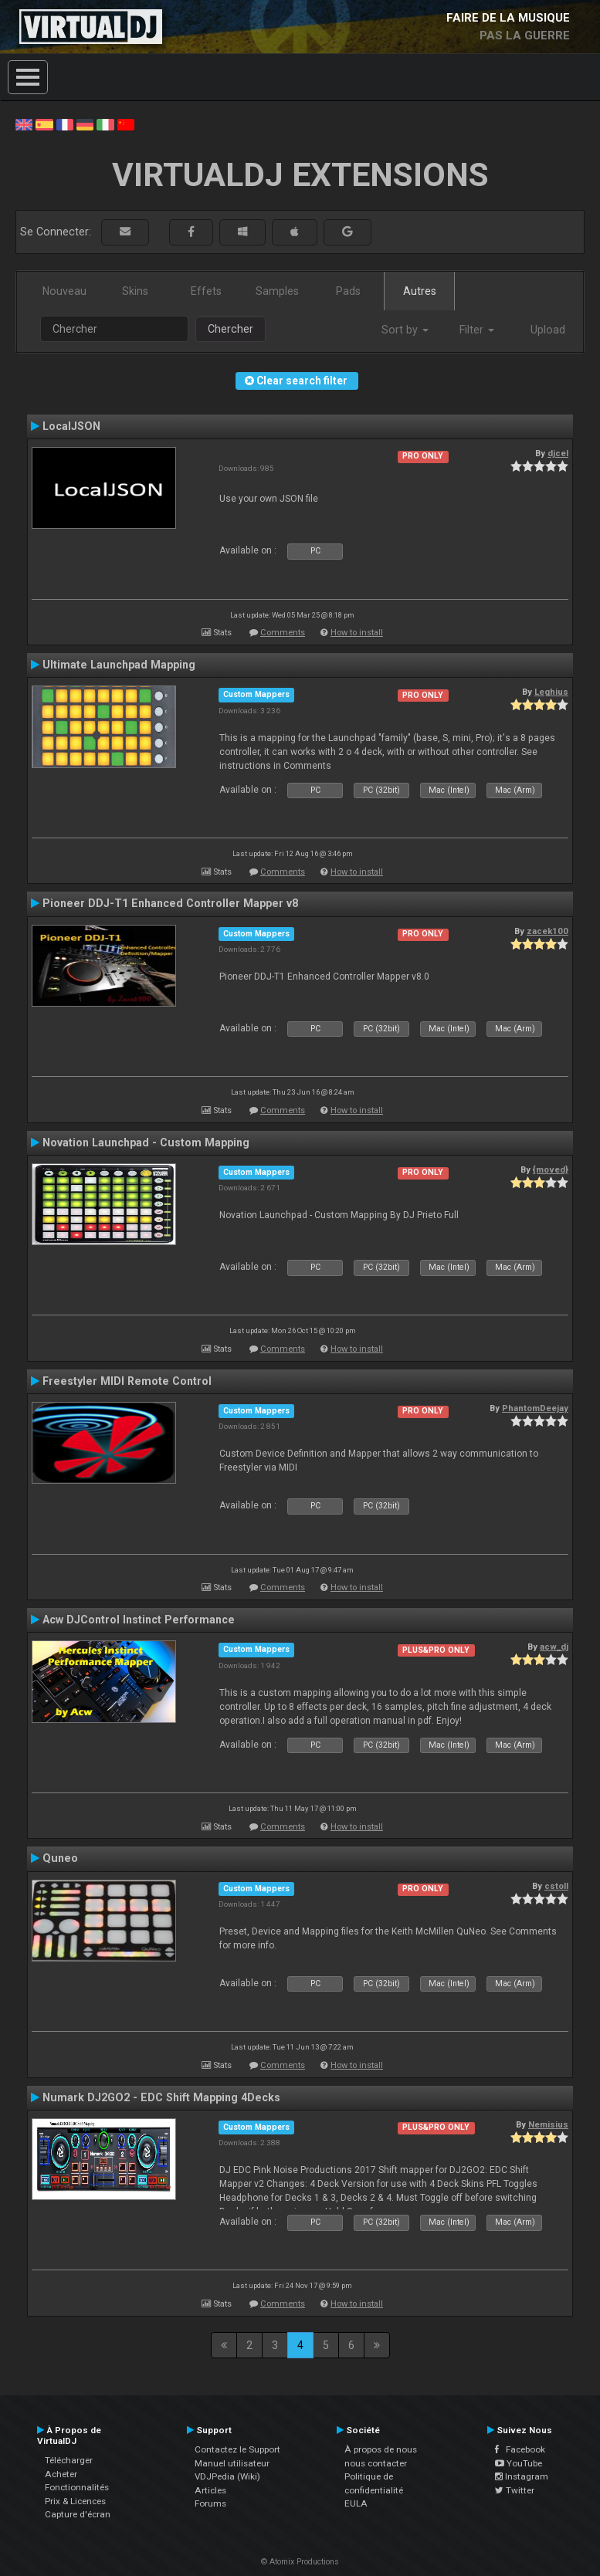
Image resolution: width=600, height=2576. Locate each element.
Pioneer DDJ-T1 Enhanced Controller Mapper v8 (170, 903)
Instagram (521, 2476)
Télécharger (69, 2460)
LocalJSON (71, 426)
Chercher (230, 329)
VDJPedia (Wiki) (227, 2476)
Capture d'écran (77, 2514)
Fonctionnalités (77, 2487)
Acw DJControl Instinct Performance (138, 1619)
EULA (356, 2503)
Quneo (60, 1858)
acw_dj (554, 1646)
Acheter (61, 2474)
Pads (348, 291)
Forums (210, 2503)
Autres (419, 291)
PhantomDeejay (535, 1408)
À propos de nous (380, 2449)
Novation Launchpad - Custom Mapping (145, 1142)
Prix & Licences (75, 2501)
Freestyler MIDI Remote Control (127, 1381)
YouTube (518, 2463)
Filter (476, 329)
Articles (210, 2490)
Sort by (405, 329)
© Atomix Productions (300, 2562)
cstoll (556, 1885)
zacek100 (547, 931)
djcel (557, 453)
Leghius (551, 691)
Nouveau (64, 291)
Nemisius (548, 2124)
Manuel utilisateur (232, 2463)
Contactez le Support (237, 2449)
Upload (548, 329)
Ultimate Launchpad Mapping (118, 664)
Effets (206, 291)
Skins (135, 291)
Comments (282, 633)
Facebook (520, 2449)
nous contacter (375, 2463)
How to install (357, 633)
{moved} (550, 1169)
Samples (277, 291)
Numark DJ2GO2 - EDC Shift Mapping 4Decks (161, 2097)
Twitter (514, 2490)
